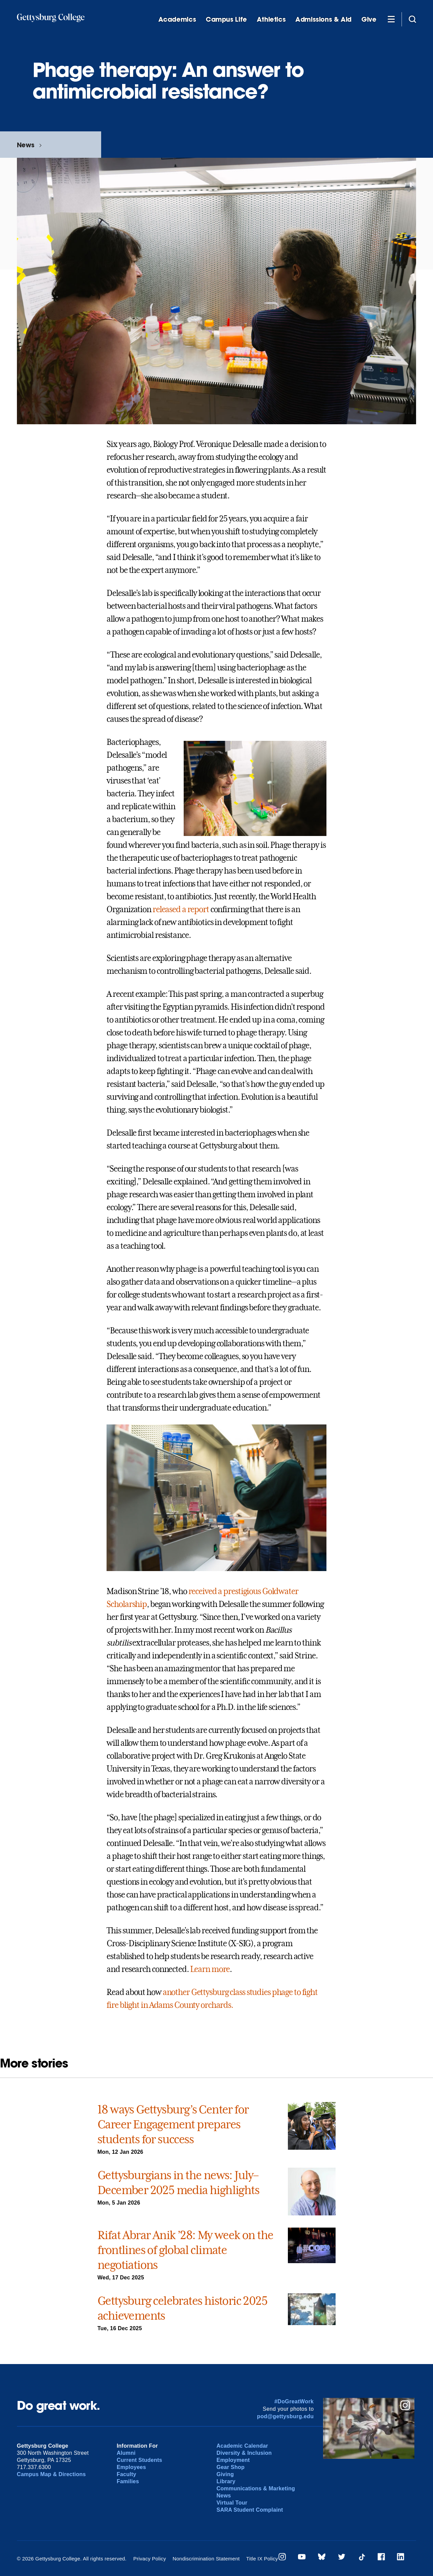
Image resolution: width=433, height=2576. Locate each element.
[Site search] (412, 19)
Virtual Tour (231, 2503)
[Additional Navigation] (391, 19)
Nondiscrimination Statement (206, 2558)
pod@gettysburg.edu (285, 2416)
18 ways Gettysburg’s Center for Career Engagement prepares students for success (172, 2124)
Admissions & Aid (323, 19)
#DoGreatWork (294, 2401)
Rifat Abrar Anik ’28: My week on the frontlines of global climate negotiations (185, 2250)
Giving (225, 2474)
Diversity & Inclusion (244, 2453)
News (25, 145)
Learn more (210, 1969)
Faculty (126, 2474)
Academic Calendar (242, 2446)
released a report (181, 909)
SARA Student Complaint (249, 2510)
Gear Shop (230, 2467)
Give (368, 19)
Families (128, 2481)
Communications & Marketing (255, 2488)
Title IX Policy (262, 2558)
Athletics (271, 19)
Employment (233, 2460)
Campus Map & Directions (51, 2474)
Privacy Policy (149, 2558)
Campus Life (226, 19)
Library (225, 2481)
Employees (131, 2467)
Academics (177, 19)
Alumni (126, 2453)
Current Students (139, 2460)
